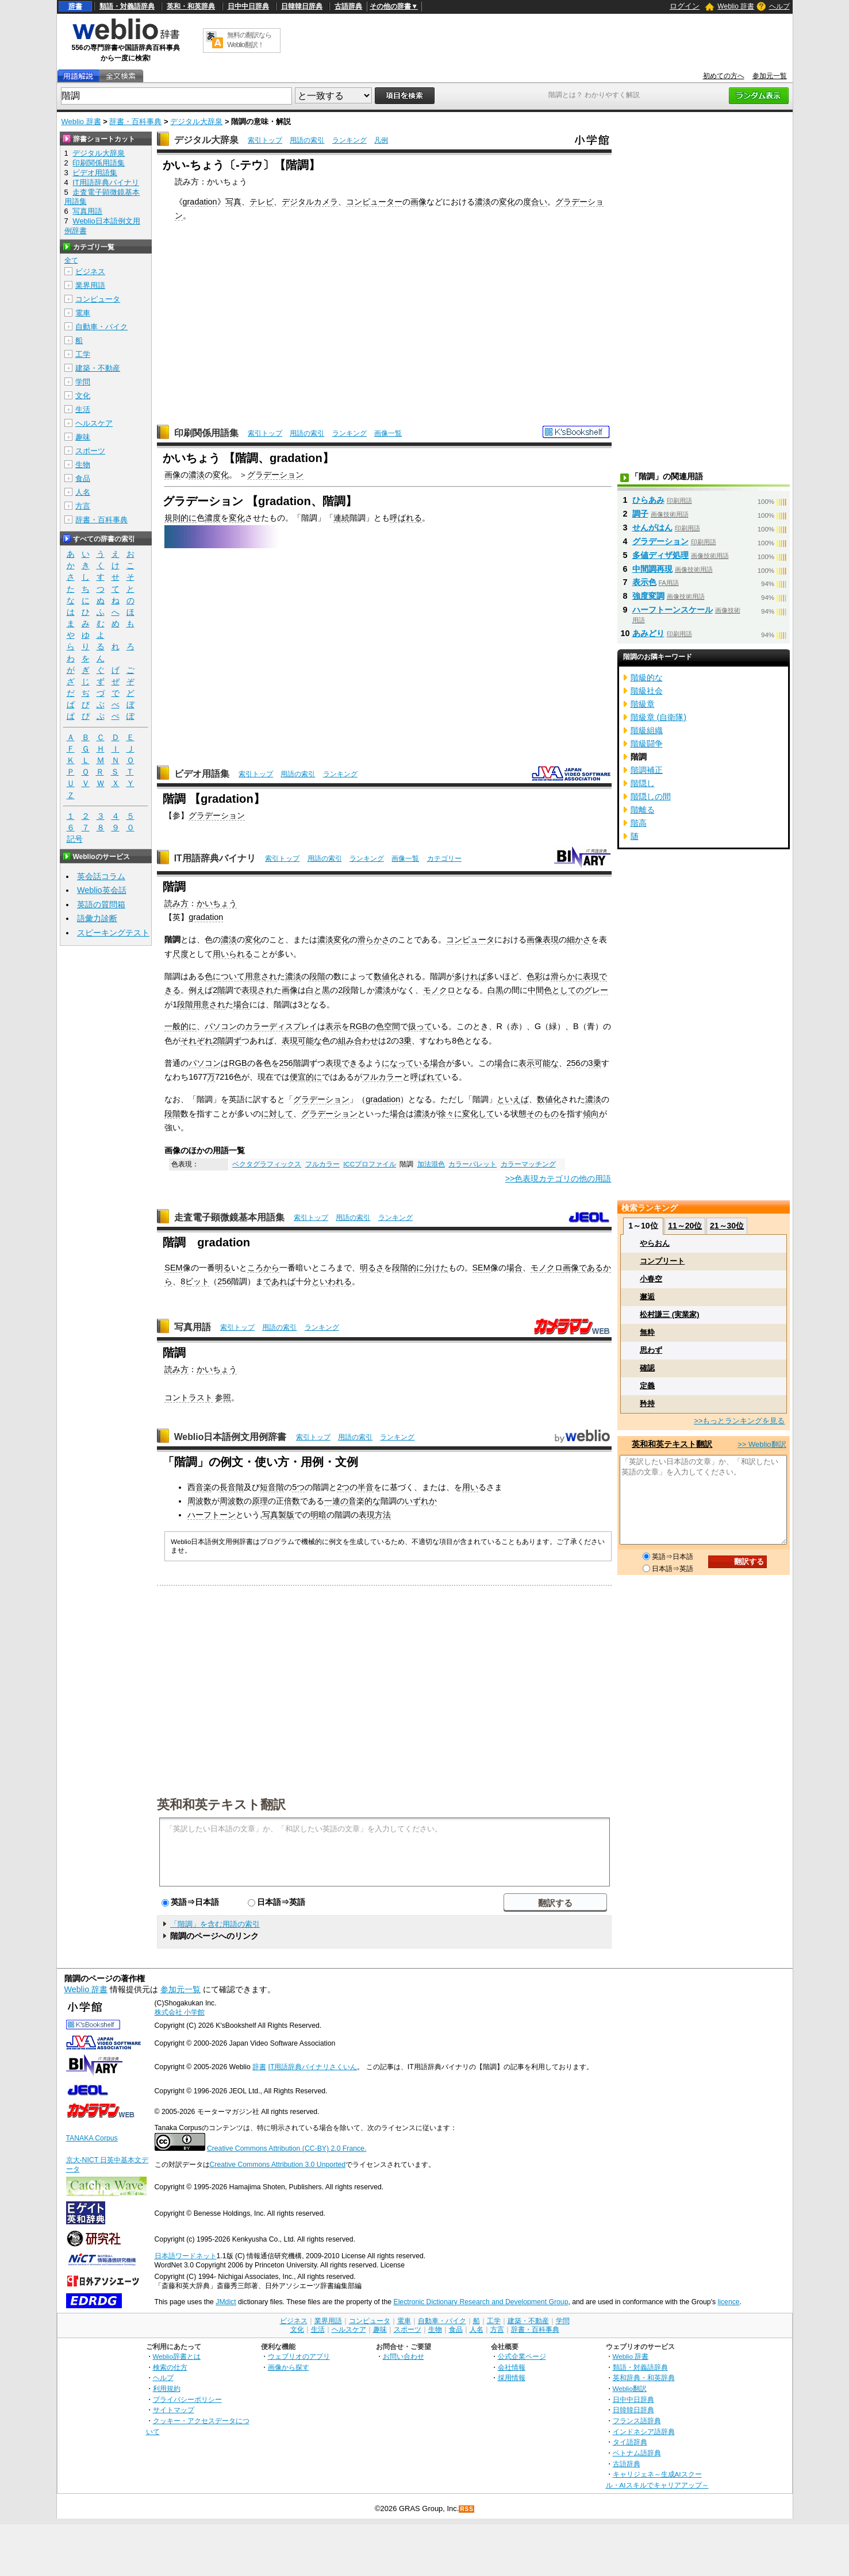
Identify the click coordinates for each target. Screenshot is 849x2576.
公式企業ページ (522, 2356)
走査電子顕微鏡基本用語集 (229, 1217)
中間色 (540, 990)
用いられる (233, 953)
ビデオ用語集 (201, 774)
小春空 (651, 1278)
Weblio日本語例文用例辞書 (230, 1437)
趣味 (82, 437)
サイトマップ (173, 2409)
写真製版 (278, 1514)
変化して (478, 1113)
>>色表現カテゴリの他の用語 (558, 1178)
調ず (233, 1040)
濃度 (213, 517)
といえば (513, 1099)
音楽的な (364, 1500)
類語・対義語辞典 (127, 6)
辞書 (75, 6)
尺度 (180, 953)
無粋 (647, 1332)
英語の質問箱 (101, 904)
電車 (82, 313)
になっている (406, 1063)
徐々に (450, 1113)
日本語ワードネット (186, 2256)
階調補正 (647, 770)
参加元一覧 (769, 76)
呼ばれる (406, 517)
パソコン (221, 1026)
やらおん (655, 1243)
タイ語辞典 (630, 2442)
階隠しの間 (651, 796)
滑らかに (567, 976)
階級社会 (647, 690)
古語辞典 (348, 6)
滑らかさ (374, 939)
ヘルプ (779, 6)
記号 (75, 839)
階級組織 (647, 730)
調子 (640, 513)
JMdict (226, 2302)
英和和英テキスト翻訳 (221, 1803)
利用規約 (166, 2388)
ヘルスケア (94, 423)
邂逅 (647, 1296)
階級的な (647, 677)
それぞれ (196, 1040)
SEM (173, 1267)
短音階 (272, 1487)
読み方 (176, 903)
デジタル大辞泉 (196, 121)
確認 (647, 1368)
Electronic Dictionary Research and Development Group (480, 2302)
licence (729, 2302)
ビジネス (90, 271)
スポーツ (90, 450)
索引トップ (265, 140)
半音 (366, 1487)
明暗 (318, 1514)
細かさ (579, 939)
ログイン (685, 6)
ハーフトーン (211, 1514)
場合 (241, 1004)
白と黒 (318, 990)
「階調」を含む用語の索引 (215, 1924)
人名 (82, 492)
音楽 (203, 1487)
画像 (418, 201)
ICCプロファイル (369, 1164)
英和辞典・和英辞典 (644, 2377)
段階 (317, 976)
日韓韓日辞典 (301, 6)
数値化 (386, 976)
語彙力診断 (97, 918)
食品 (82, 478)
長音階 (232, 1487)
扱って (420, 1026)
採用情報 (511, 2377)
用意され (261, 976)
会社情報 (511, 2367)
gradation (200, 201)
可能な (310, 1040)
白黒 (495, 990)
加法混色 (431, 1164)
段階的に (408, 1267)
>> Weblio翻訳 (761, 1444)
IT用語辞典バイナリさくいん (313, 2067)
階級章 (643, 704)
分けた (436, 1267)
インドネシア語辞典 (644, 2431)
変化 (507, 201)
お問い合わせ (403, 2356)
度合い (535, 201)
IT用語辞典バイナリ (215, 858)
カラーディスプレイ (281, 1026)
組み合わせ (358, 1040)
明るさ (372, 1267)
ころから (263, 1267)
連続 (341, 517)
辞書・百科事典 (135, 121)
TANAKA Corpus (92, 2138)
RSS (467, 2509)
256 (286, 1063)
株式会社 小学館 (180, 2012)
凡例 (381, 140)
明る (223, 1267)
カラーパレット (472, 1164)
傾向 (591, 1113)
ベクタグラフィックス (266, 1164)
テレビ (261, 201)
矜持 (647, 1403)
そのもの (543, 1113)
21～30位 (727, 1225)
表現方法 (375, 1514)
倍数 (292, 1500)
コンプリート (662, 1261)
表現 (551, 939)
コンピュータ (470, 939)
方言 (82, 506)
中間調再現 (652, 568)
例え (197, 990)
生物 (82, 464)
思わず (651, 1350)
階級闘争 (647, 743)
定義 (647, 1385)
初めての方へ (723, 76)
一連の (336, 1500)
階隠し (643, 783)
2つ (343, 1487)
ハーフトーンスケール (672, 609)
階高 (639, 822)
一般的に (180, 1026)
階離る (643, 809)
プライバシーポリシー (187, 2399)
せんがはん (652, 527)
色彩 (535, 976)
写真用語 (192, 1327)
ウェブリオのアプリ (299, 2356)
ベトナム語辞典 (637, 2452)
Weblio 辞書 (735, 6)
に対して (277, 1113)
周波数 (199, 1500)
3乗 (405, 1040)
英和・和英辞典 (191, 6)
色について (225, 976)
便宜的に (306, 1076)
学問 (82, 382)
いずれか (421, 1500)
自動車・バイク (101, 326)
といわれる (332, 1281)
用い (470, 1487)
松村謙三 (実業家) (669, 1314)
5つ (298, 1487)
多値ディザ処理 (660, 555)
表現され (257, 990)
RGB (358, 1026)
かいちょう (217, 903)
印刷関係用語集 (206, 433)
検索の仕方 (170, 2367)
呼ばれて (426, 1076)
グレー (596, 990)
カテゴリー (444, 858)
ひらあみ (648, 500)
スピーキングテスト (113, 932)
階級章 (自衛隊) (659, 717)
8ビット (194, 1281)
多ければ (470, 976)
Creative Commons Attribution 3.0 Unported (278, 2165)
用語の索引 (307, 140)
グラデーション (275, 474)
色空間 (388, 1026)
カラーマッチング (528, 1164)
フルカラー (382, 1076)
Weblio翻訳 (630, 2388)
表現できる (345, 1063)
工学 (82, 354)
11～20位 (685, 1225)
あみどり (648, 633)
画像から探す (288, 2367)
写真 (233, 201)
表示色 (644, 582)
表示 (333, 1026)
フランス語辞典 (637, 2420)
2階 (219, 990)
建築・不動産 (97, 368)
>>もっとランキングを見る (739, 1420)
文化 (82, 395)
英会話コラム (101, 876)
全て (71, 260)
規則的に (180, 517)
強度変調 (648, 595)
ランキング (349, 140)
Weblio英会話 (101, 890)
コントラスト (188, 1397)
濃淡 (483, 201)
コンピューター (374, 201)
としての (568, 990)
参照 (223, 1397)
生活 (82, 409)
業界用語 (90, 285)
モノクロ (439, 990)
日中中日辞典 (248, 6)
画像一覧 (388, 433)
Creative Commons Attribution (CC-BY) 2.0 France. (286, 2148)
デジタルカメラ (310, 201)
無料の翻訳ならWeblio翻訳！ (249, 40)
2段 (344, 990)
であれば (279, 1281)
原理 (260, 1500)
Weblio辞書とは (177, 2356)
